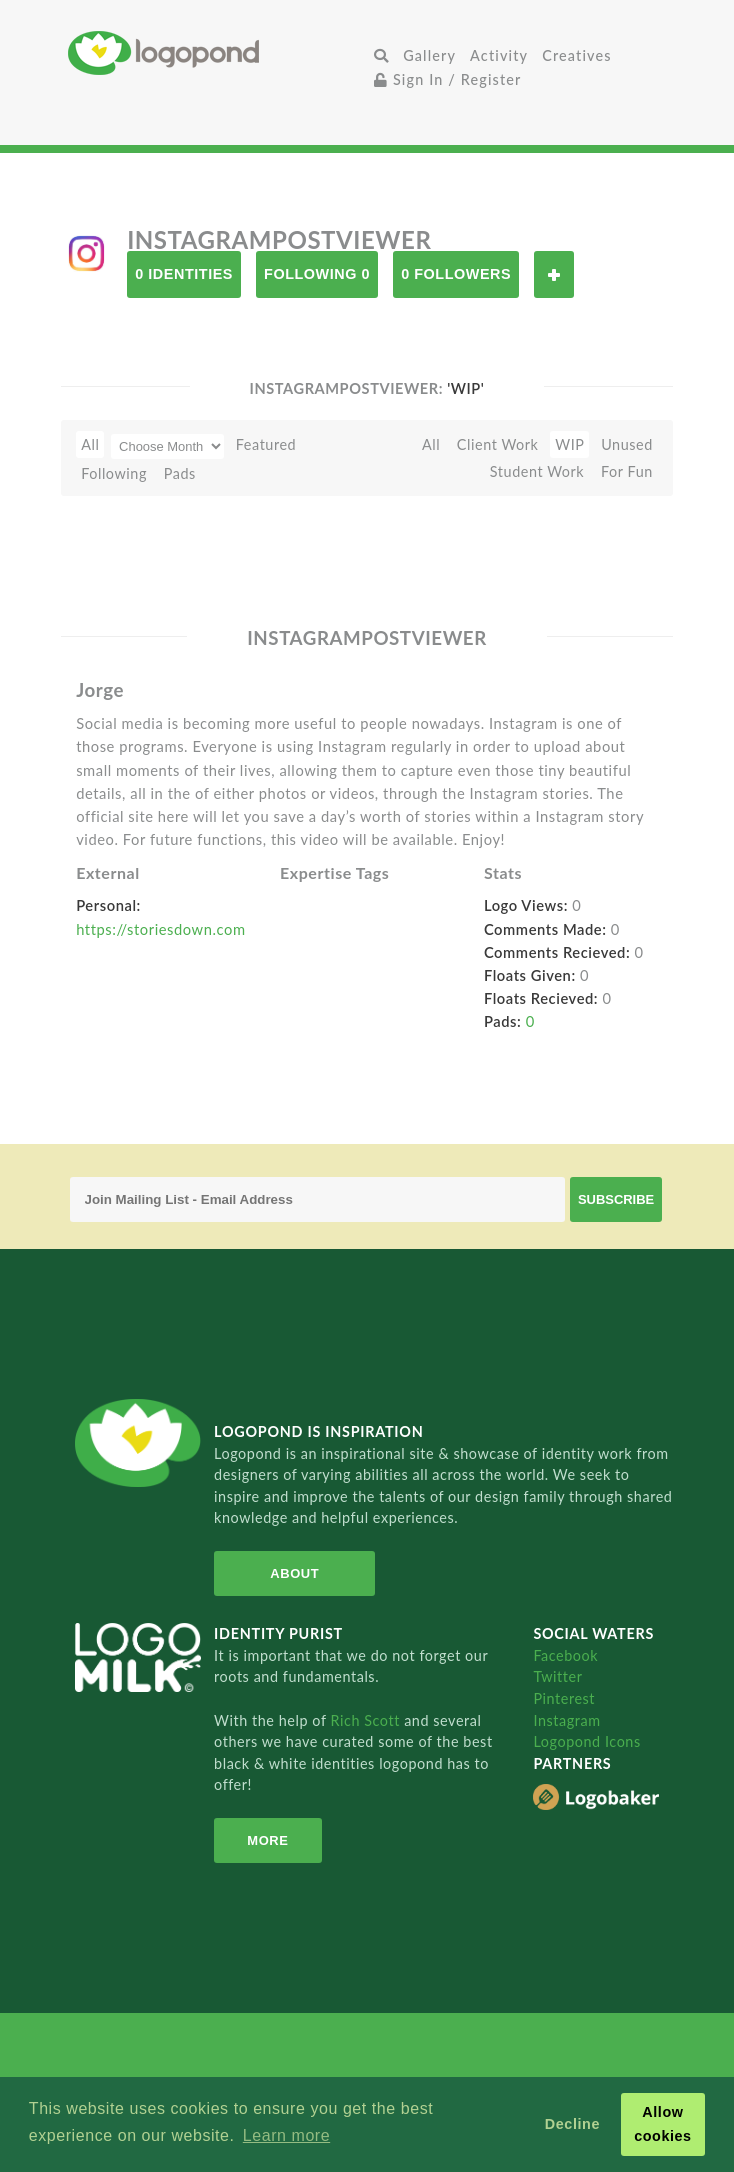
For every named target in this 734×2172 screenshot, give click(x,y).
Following (114, 473)
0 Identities (184, 274)
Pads (180, 473)
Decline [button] (572, 2124)
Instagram (566, 1720)
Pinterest (564, 1698)
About (290, 1573)
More (264, 1840)
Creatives (576, 55)
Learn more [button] (286, 2135)
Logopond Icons (586, 1741)
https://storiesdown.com (160, 929)
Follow (554, 274)
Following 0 (317, 274)
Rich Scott (367, 1720)
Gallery (429, 55)
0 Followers (456, 274)
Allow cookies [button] (663, 2124)
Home (217, 52)
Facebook (565, 1655)
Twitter (557, 1676)
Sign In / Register (448, 79)
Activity (499, 55)
